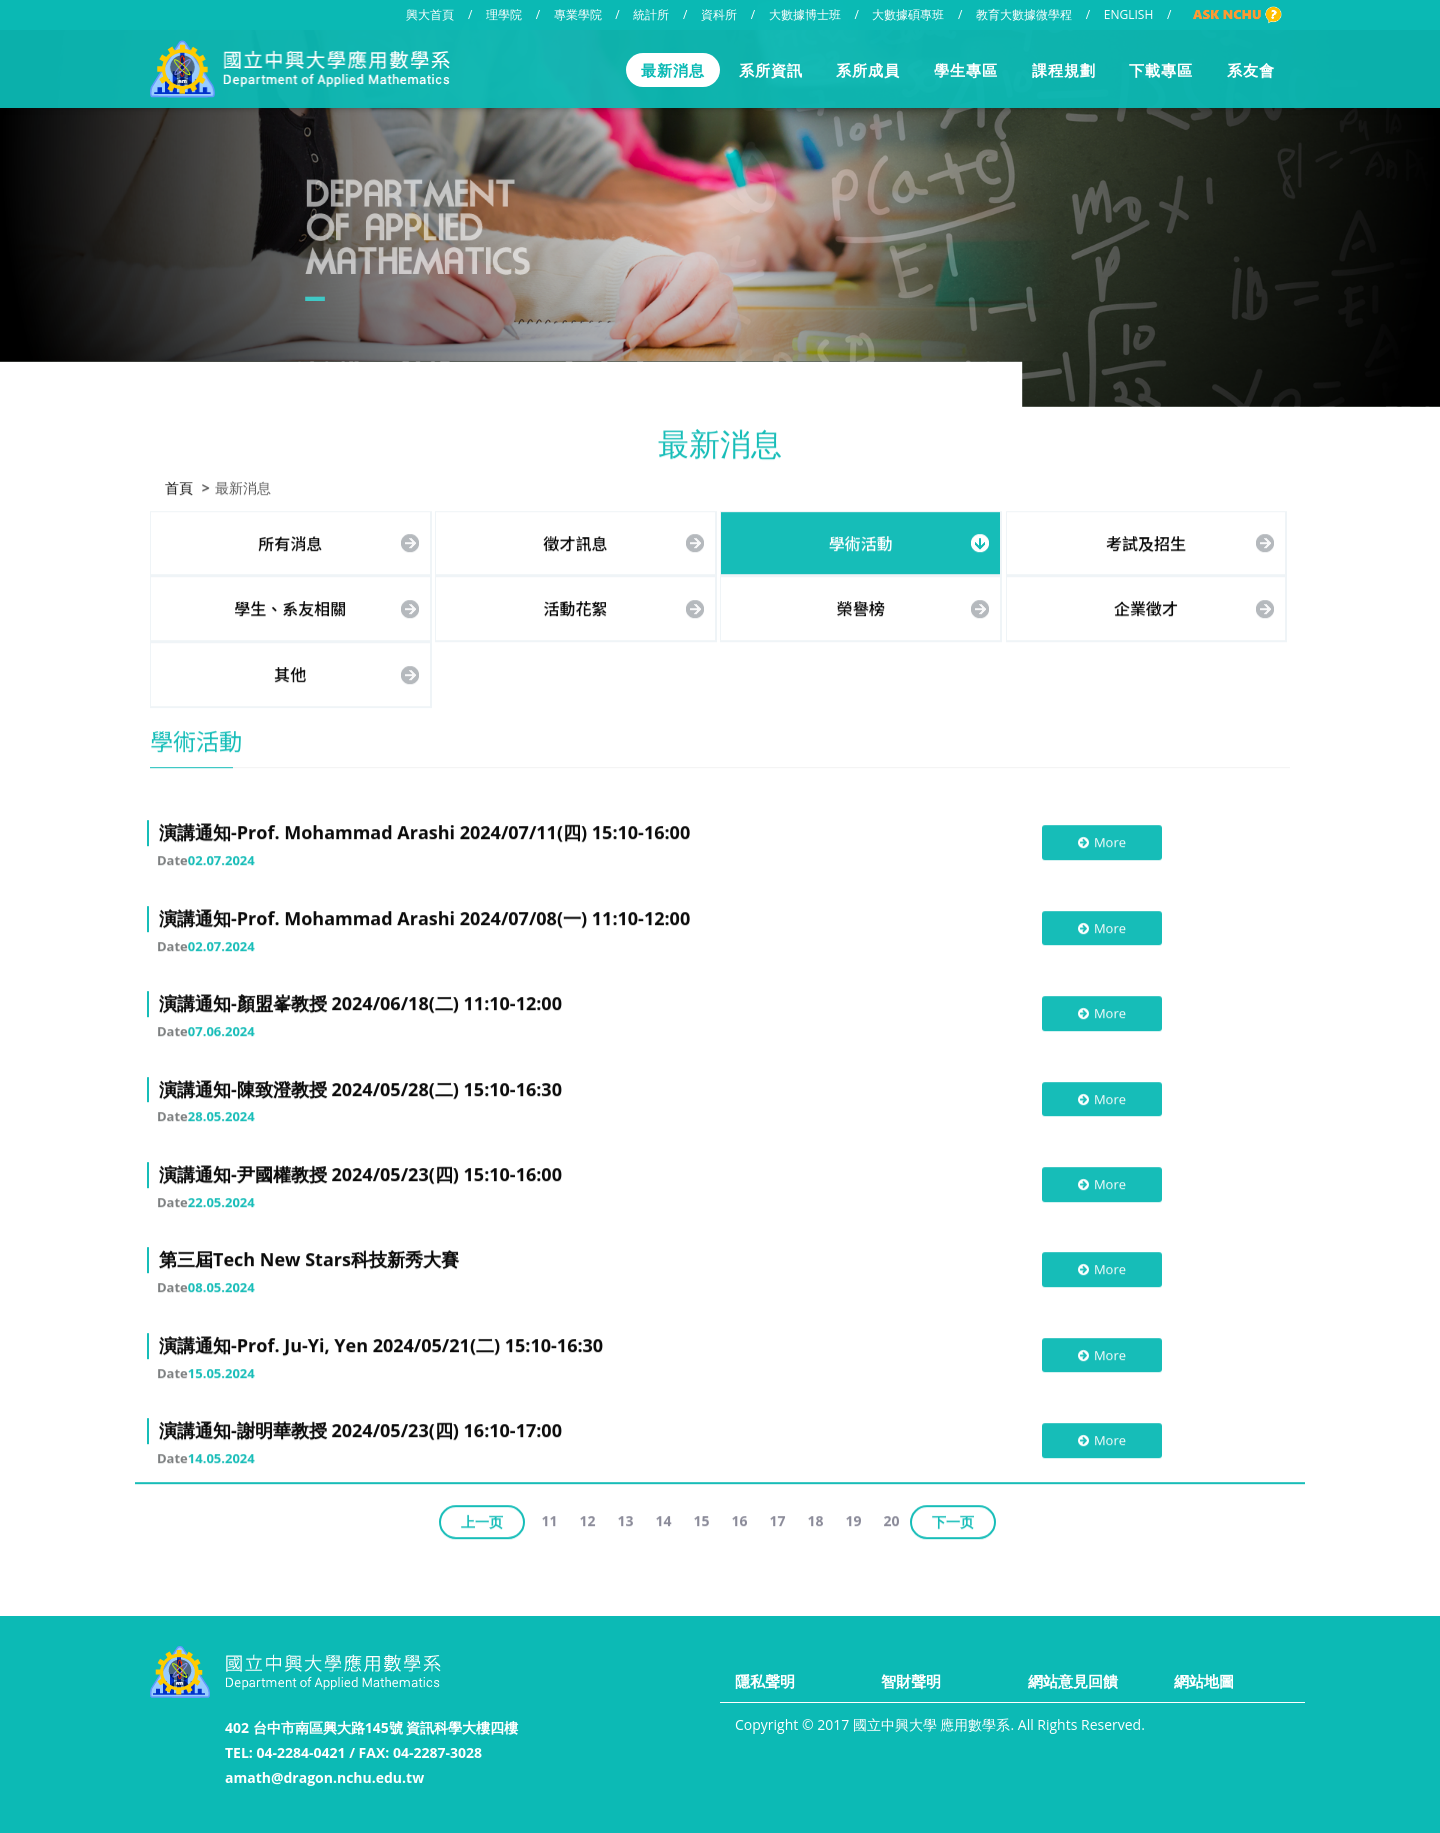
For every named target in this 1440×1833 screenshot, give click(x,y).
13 (625, 1518)
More (1101, 841)
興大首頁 (430, 14)
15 (701, 1518)
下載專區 (1161, 70)
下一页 (953, 1519)
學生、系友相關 (290, 607)
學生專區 (966, 70)
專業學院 (578, 14)
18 (816, 1518)
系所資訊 (771, 70)
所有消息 (290, 541)
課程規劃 (1064, 70)
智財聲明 (911, 1681)
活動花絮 (576, 607)
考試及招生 (1146, 541)
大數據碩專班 (908, 14)
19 (854, 1518)
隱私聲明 (765, 1681)
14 (663, 1518)
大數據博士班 (805, 14)
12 (587, 1518)
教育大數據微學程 (1024, 14)
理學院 (504, 14)
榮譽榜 (861, 607)
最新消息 (673, 70)
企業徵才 (1146, 607)
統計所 (651, 14)
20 (892, 1518)
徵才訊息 (576, 541)
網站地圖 (1204, 1681)
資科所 (719, 14)
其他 (290, 672)
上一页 (482, 1519)
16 (740, 1518)
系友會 (1251, 70)
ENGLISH (1128, 14)
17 (778, 1518)
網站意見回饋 (1073, 1681)
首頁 (179, 485)
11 (549, 1518)
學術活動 (861, 541)
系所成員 (868, 70)
